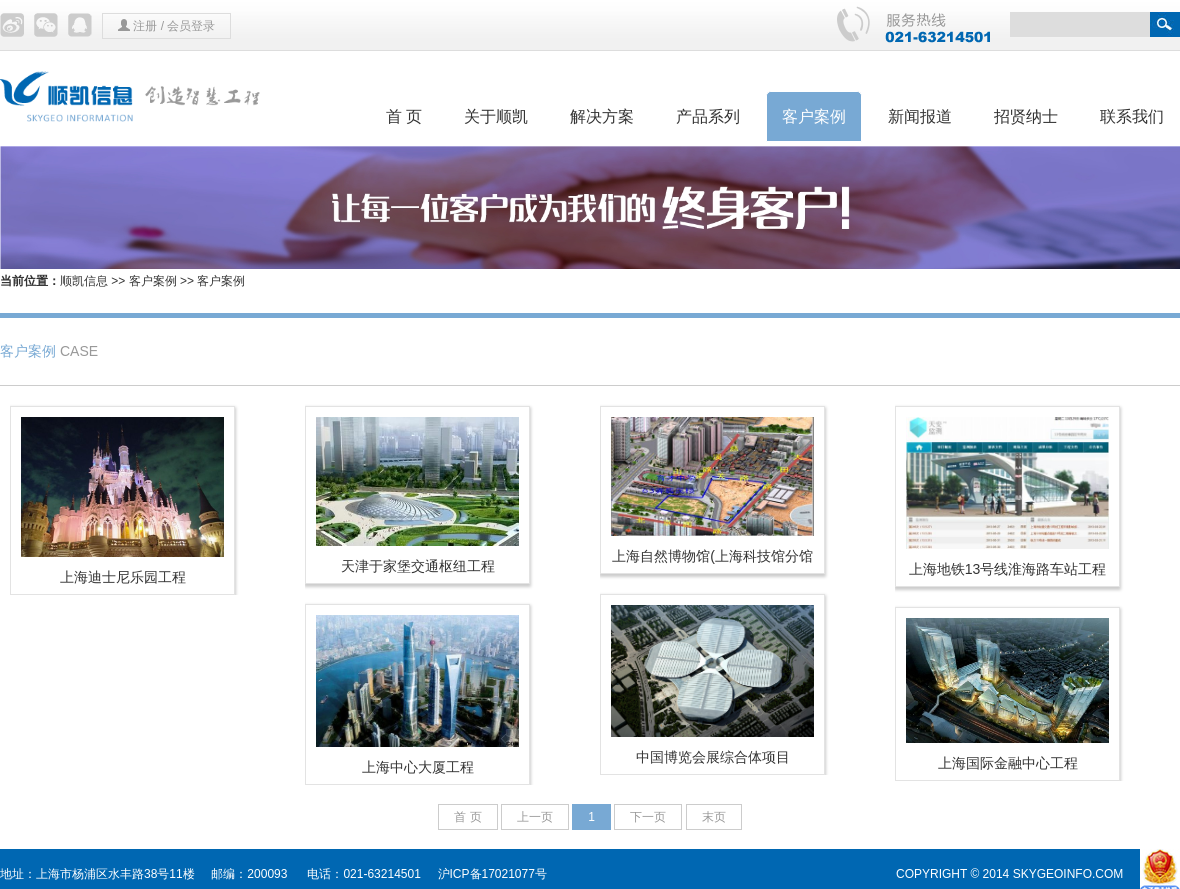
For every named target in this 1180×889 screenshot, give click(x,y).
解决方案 (602, 116)
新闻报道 (920, 116)
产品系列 (708, 116)
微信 (46, 25)
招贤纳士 (1026, 116)
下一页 (648, 817)
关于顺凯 (496, 116)
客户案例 (814, 116)
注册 (145, 26)
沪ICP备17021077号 (492, 874)
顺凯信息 (84, 281)
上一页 (535, 817)
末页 (714, 817)
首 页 (404, 116)
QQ (80, 25)
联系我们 (1132, 116)
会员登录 (191, 26)
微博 (12, 25)
